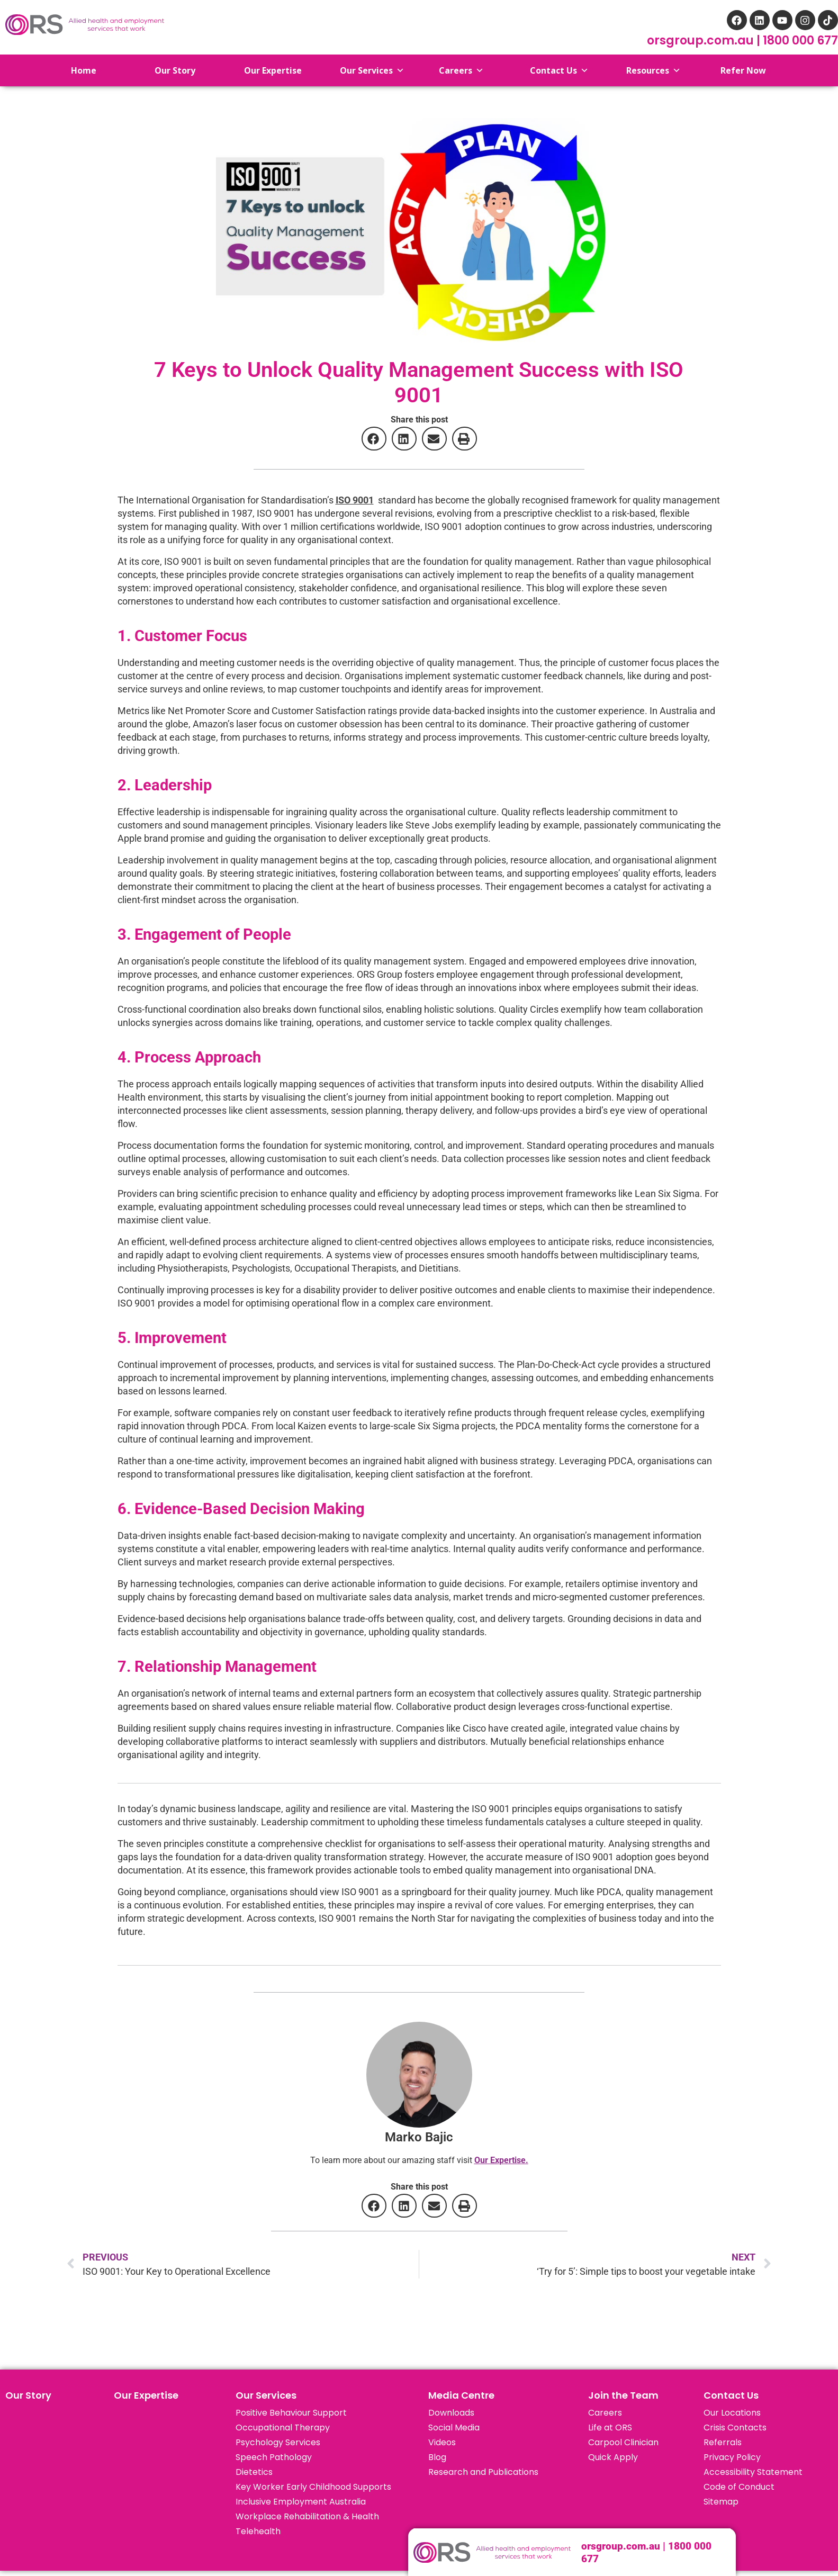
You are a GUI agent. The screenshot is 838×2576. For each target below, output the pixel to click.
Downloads (451, 2413)
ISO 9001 (355, 500)
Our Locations (732, 2413)
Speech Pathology (274, 2457)
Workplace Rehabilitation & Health (307, 2516)
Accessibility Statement (753, 2472)
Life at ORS (610, 2427)
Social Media (454, 2427)
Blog (437, 2457)
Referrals (723, 2442)
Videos (442, 2442)
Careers (605, 2413)
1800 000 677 (800, 40)
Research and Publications (483, 2472)
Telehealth (258, 2531)
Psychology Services (278, 2442)
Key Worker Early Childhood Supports (313, 2487)
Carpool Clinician (623, 2442)
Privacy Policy (732, 2457)
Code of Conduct (739, 2487)
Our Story (28, 2395)
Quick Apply (613, 2457)
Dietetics (254, 2472)
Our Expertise (146, 2395)
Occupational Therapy (283, 2427)
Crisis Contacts (735, 2427)
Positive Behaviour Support (291, 2413)
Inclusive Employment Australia (301, 2502)
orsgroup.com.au (701, 40)
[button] (374, 439)
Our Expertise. (501, 2160)
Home (75, 70)
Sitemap (721, 2502)
